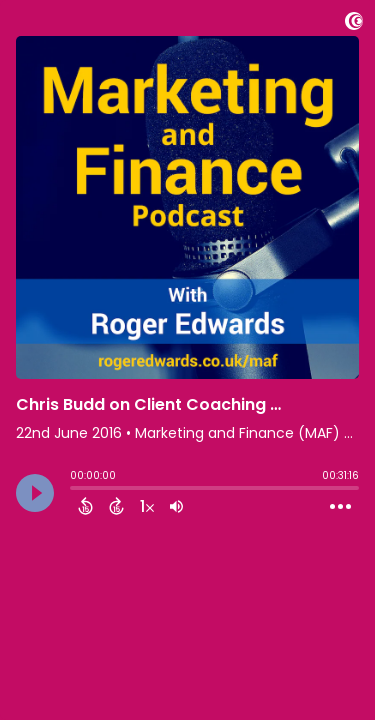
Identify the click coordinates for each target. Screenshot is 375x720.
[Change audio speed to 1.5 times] (147, 506)
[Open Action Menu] (340, 507)
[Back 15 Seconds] (85, 506)
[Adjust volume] (176, 506)
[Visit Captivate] (354, 24)
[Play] (35, 493)
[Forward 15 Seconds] (116, 506)
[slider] (75, 490)
